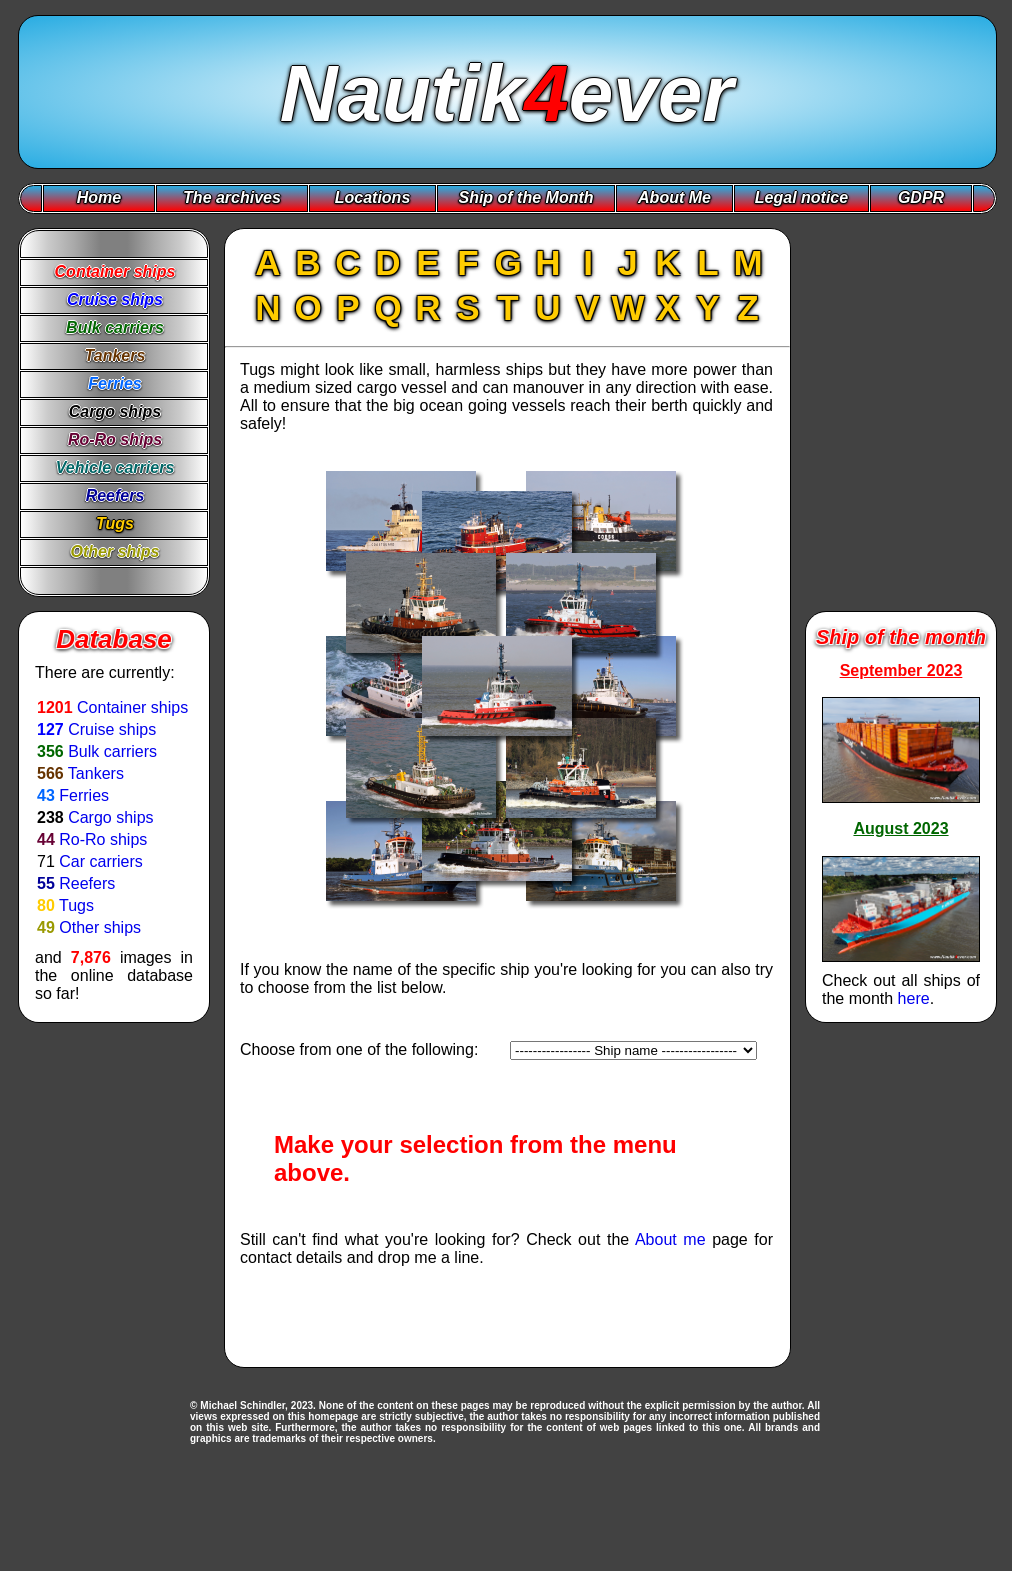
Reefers (87, 883)
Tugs (76, 905)
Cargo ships (110, 817)
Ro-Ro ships (103, 839)
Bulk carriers (112, 751)
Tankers (96, 773)
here (914, 998)
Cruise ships (112, 729)
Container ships (132, 707)
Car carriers (101, 861)
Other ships (100, 927)
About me (670, 1239)
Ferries (84, 795)
